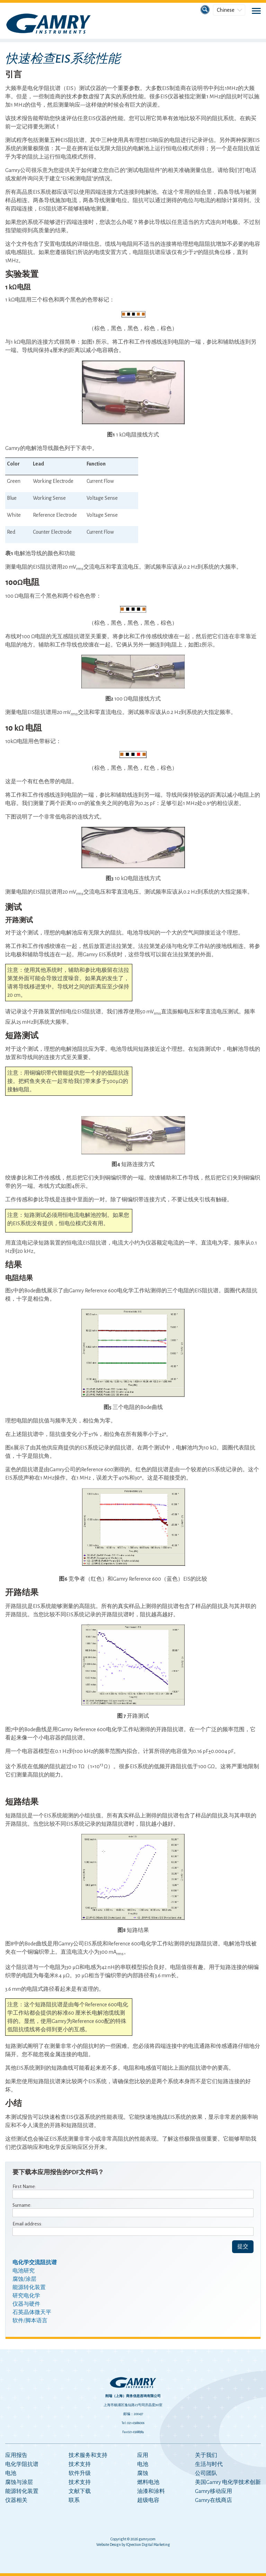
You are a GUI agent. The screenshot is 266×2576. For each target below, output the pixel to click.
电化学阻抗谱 (21, 2464)
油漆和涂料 (151, 2491)
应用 (142, 2455)
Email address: (27, 2223)
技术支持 (80, 2464)
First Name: (24, 2186)
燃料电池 (148, 2482)
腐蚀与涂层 (19, 2482)
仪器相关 (16, 2500)
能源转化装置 (21, 2491)
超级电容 (148, 2500)
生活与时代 (209, 2464)
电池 (10, 2473)
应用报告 (16, 2455)
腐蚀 (142, 2473)
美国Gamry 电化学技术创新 (228, 2482)
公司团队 (206, 2473)
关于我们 (206, 2455)
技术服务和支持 (88, 2455)
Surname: (22, 2205)
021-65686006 (135, 2423)
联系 (74, 2500)
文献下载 (80, 2491)
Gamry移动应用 (213, 2491)
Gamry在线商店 (213, 2500)
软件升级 (80, 2473)
